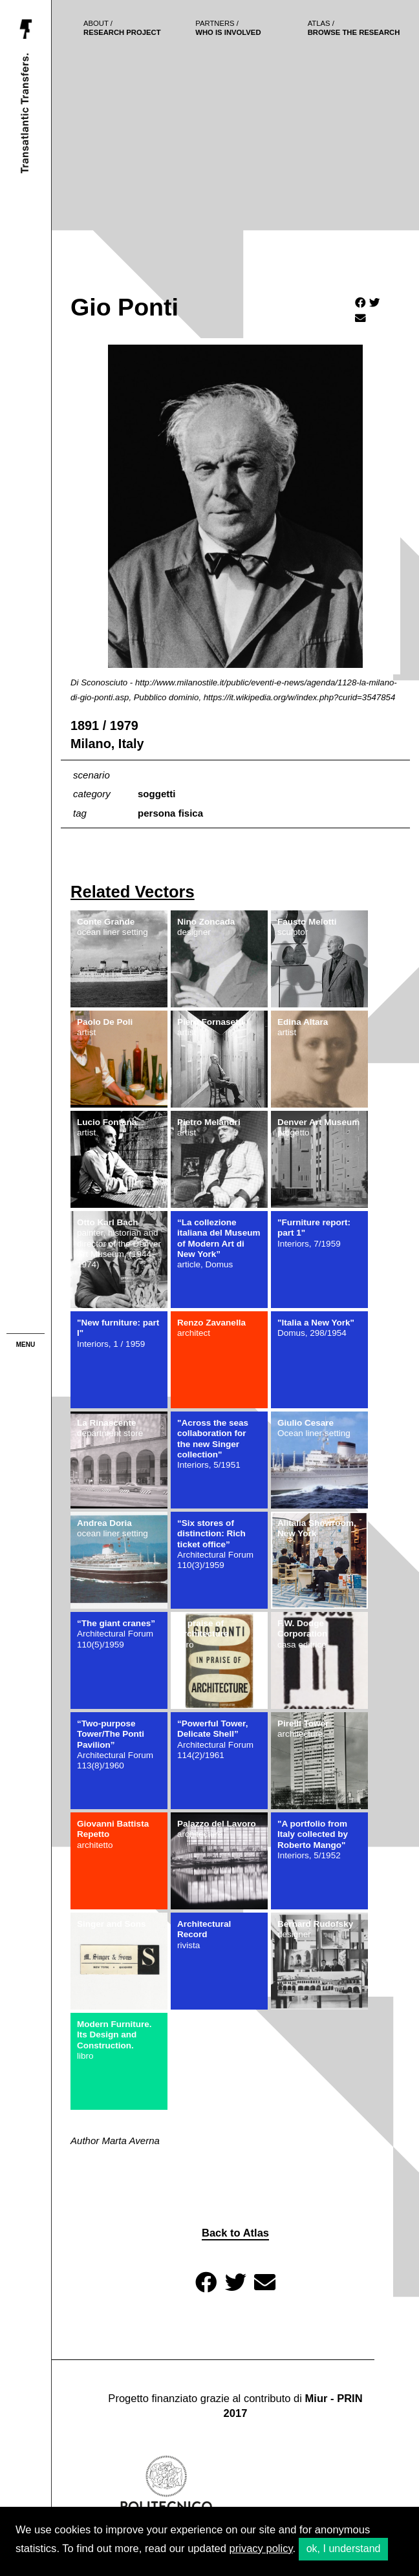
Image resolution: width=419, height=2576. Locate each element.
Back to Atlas (235, 2233)
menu (25, 1344)
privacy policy (261, 2548)
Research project (122, 27)
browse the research (354, 27)
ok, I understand (343, 2548)
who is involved (228, 27)
